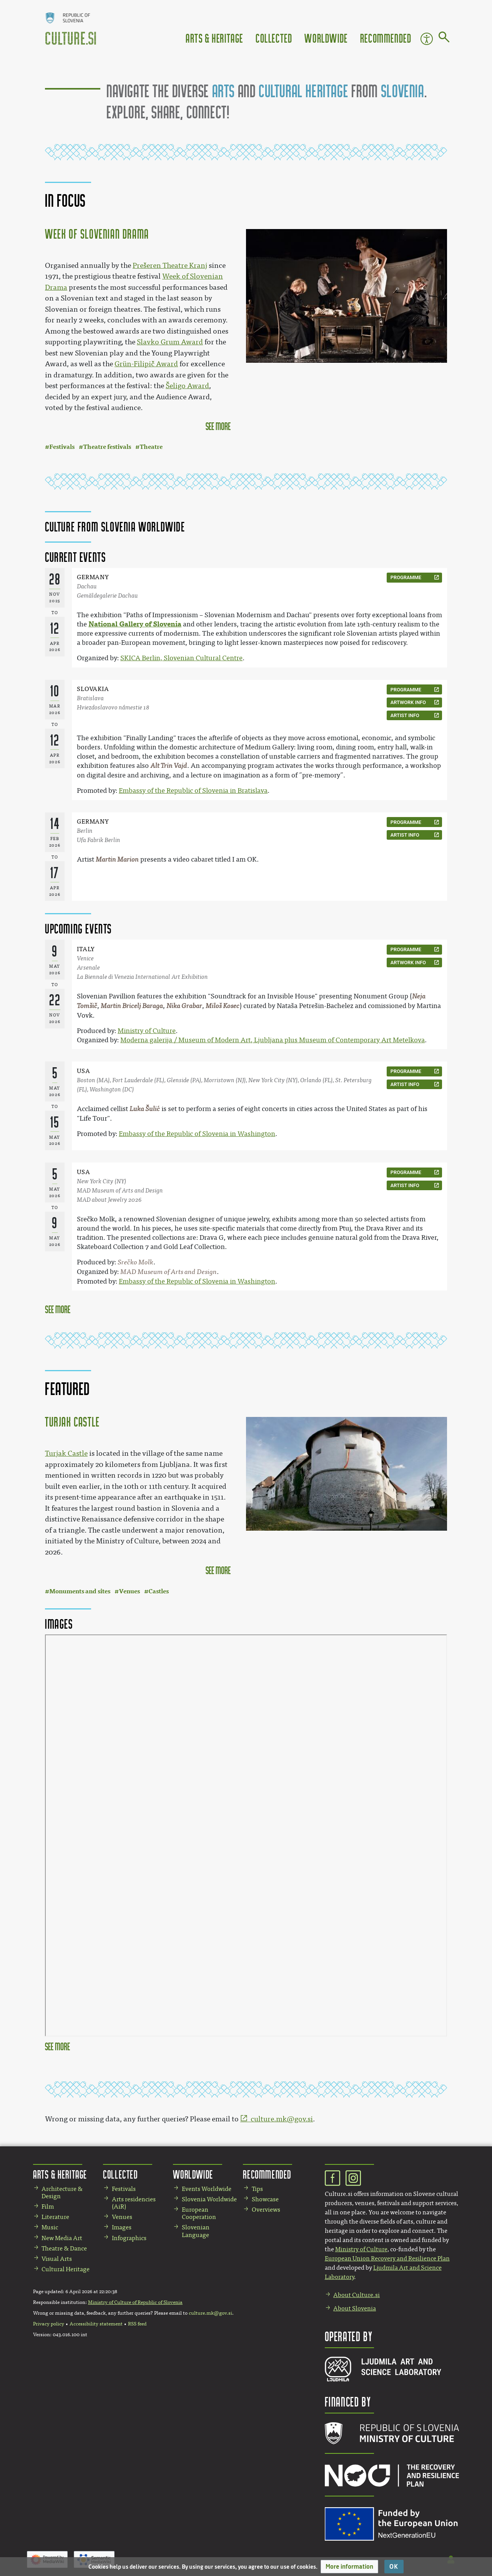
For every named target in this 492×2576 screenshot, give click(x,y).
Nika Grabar (184, 1006)
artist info (405, 715)
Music (50, 2227)
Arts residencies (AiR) (134, 2203)
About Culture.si (356, 2295)
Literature (55, 2217)
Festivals (62, 446)
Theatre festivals (107, 446)
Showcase (265, 2199)
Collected (274, 38)
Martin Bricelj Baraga (132, 1006)
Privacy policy (48, 2324)
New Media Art (62, 2238)
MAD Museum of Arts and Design (168, 1272)
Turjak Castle (72, 1421)
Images (121, 2227)
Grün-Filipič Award (146, 364)
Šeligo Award (187, 386)
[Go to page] (444, 38)
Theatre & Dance (64, 2248)
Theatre (151, 446)
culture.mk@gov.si (282, 2119)
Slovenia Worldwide (209, 2199)
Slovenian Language (195, 2231)
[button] (349, 2566)
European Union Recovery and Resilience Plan (387, 2258)
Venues (129, 1591)
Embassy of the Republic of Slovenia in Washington (197, 1133)
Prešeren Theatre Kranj (170, 265)
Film (48, 2206)
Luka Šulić (145, 1109)
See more (57, 1309)
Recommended (386, 38)
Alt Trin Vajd (168, 766)
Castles (158, 1591)
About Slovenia (354, 2308)
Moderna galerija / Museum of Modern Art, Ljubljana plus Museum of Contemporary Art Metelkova (272, 1040)
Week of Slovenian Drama (97, 234)
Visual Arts (57, 2258)
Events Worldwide (206, 2188)
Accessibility (426, 39)
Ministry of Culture (147, 1030)
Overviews (266, 2209)
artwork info (408, 702)
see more (218, 426)
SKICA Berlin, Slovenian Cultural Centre (181, 658)
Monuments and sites (79, 1591)
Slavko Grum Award (170, 342)
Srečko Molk (135, 1262)
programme (406, 577)
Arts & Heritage (214, 38)
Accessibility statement (96, 2324)
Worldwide (325, 38)
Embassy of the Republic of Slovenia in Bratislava (193, 790)
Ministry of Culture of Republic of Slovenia (135, 2302)
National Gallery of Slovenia (134, 624)
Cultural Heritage (66, 2269)
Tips (257, 2188)
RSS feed (137, 2324)
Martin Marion (117, 859)
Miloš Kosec (222, 1006)
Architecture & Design (62, 2192)
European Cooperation (199, 2213)
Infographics (129, 2238)
